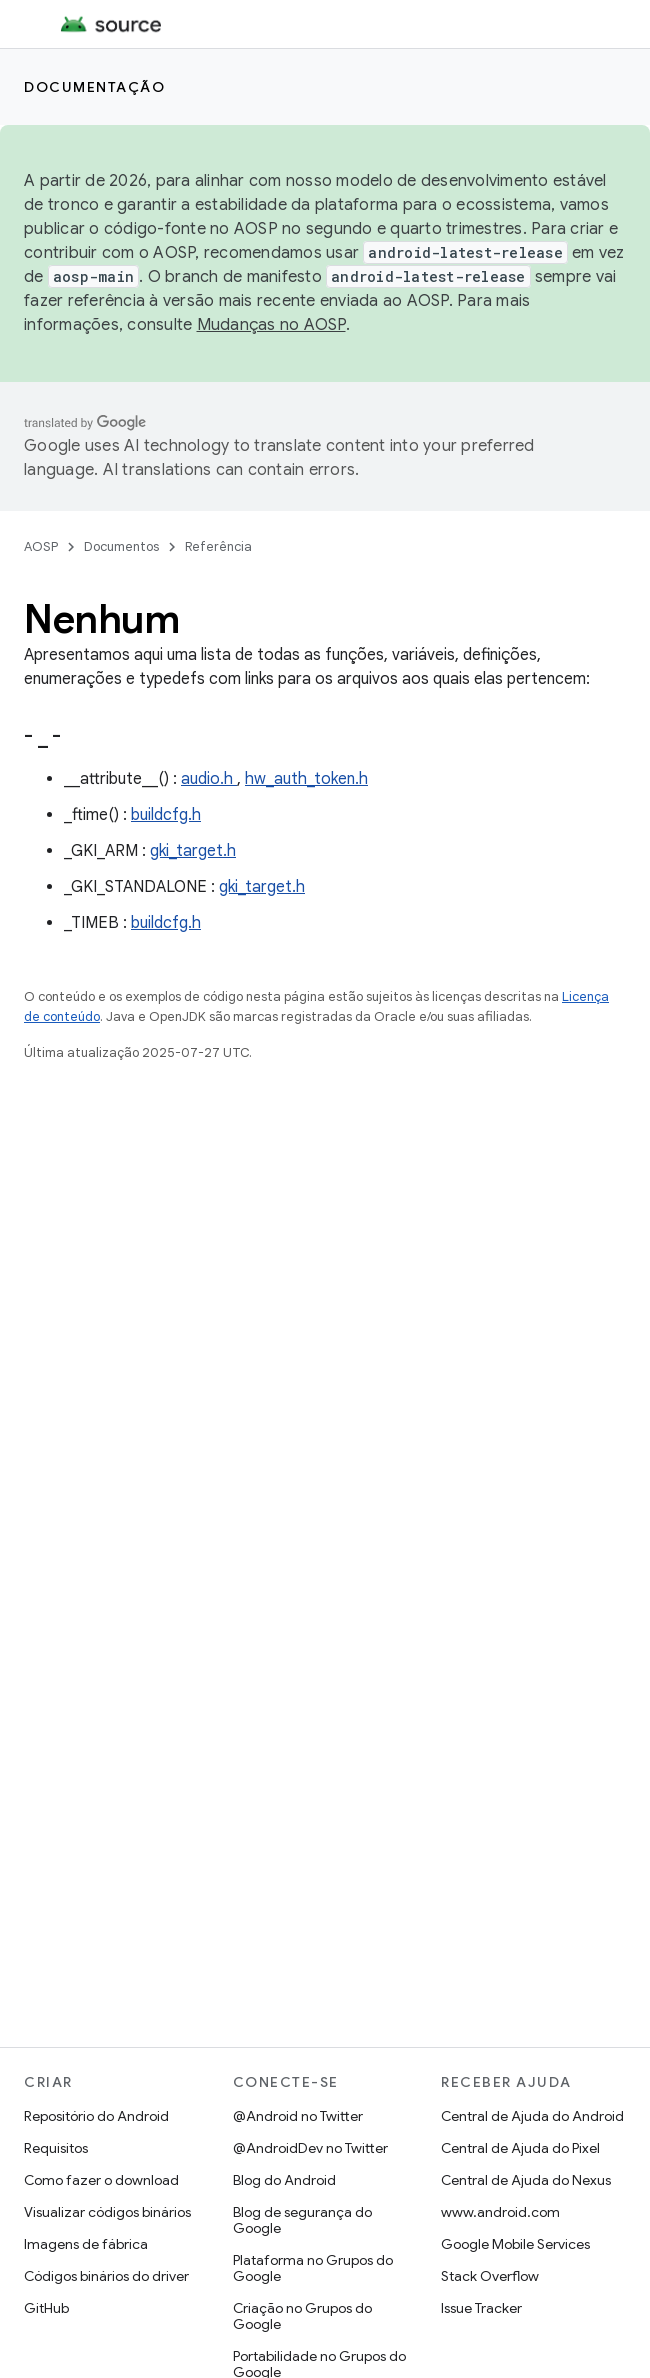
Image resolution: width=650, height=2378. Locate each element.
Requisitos (56, 2148)
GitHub (46, 2308)
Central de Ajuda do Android (532, 2116)
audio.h (209, 779)
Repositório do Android (96, 2116)
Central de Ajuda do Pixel (520, 2148)
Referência (218, 546)
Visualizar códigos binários (107, 2212)
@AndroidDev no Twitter (310, 2148)
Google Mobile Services (515, 2244)
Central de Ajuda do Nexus (526, 2180)
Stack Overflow (490, 2276)
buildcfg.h (166, 815)
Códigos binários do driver (106, 2276)
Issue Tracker (481, 2308)
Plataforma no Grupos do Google (313, 2268)
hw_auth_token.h (306, 779)
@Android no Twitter (298, 2116)
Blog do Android (284, 2180)
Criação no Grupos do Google (302, 2316)
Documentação (94, 87)
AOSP (41, 546)
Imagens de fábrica (86, 2244)
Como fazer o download (101, 2180)
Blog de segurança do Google (302, 2220)
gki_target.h (193, 851)
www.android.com (500, 2212)
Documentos (121, 546)
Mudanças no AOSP (271, 325)
